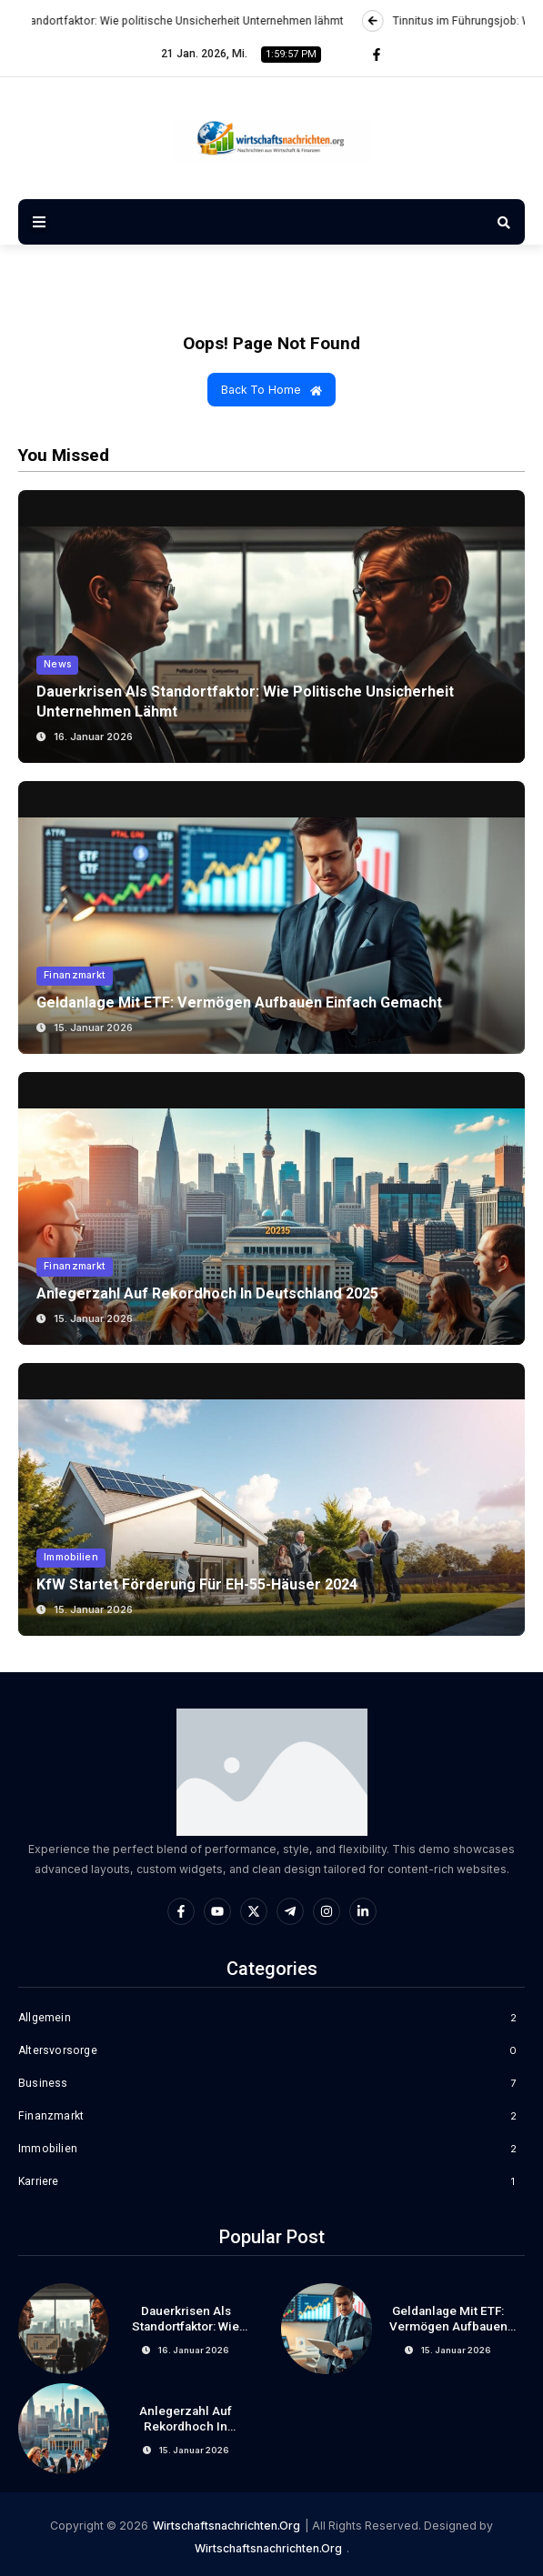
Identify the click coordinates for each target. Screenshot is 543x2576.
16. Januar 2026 (93, 736)
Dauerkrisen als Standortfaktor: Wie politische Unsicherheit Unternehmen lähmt (185, 2334)
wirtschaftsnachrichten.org (226, 2525)
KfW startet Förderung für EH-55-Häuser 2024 (199, 1584)
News (58, 665)
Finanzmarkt (75, 975)
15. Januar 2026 (93, 1027)
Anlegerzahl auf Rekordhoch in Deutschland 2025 (207, 1293)
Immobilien (71, 1557)
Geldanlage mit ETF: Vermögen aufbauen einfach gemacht (241, 1002)
